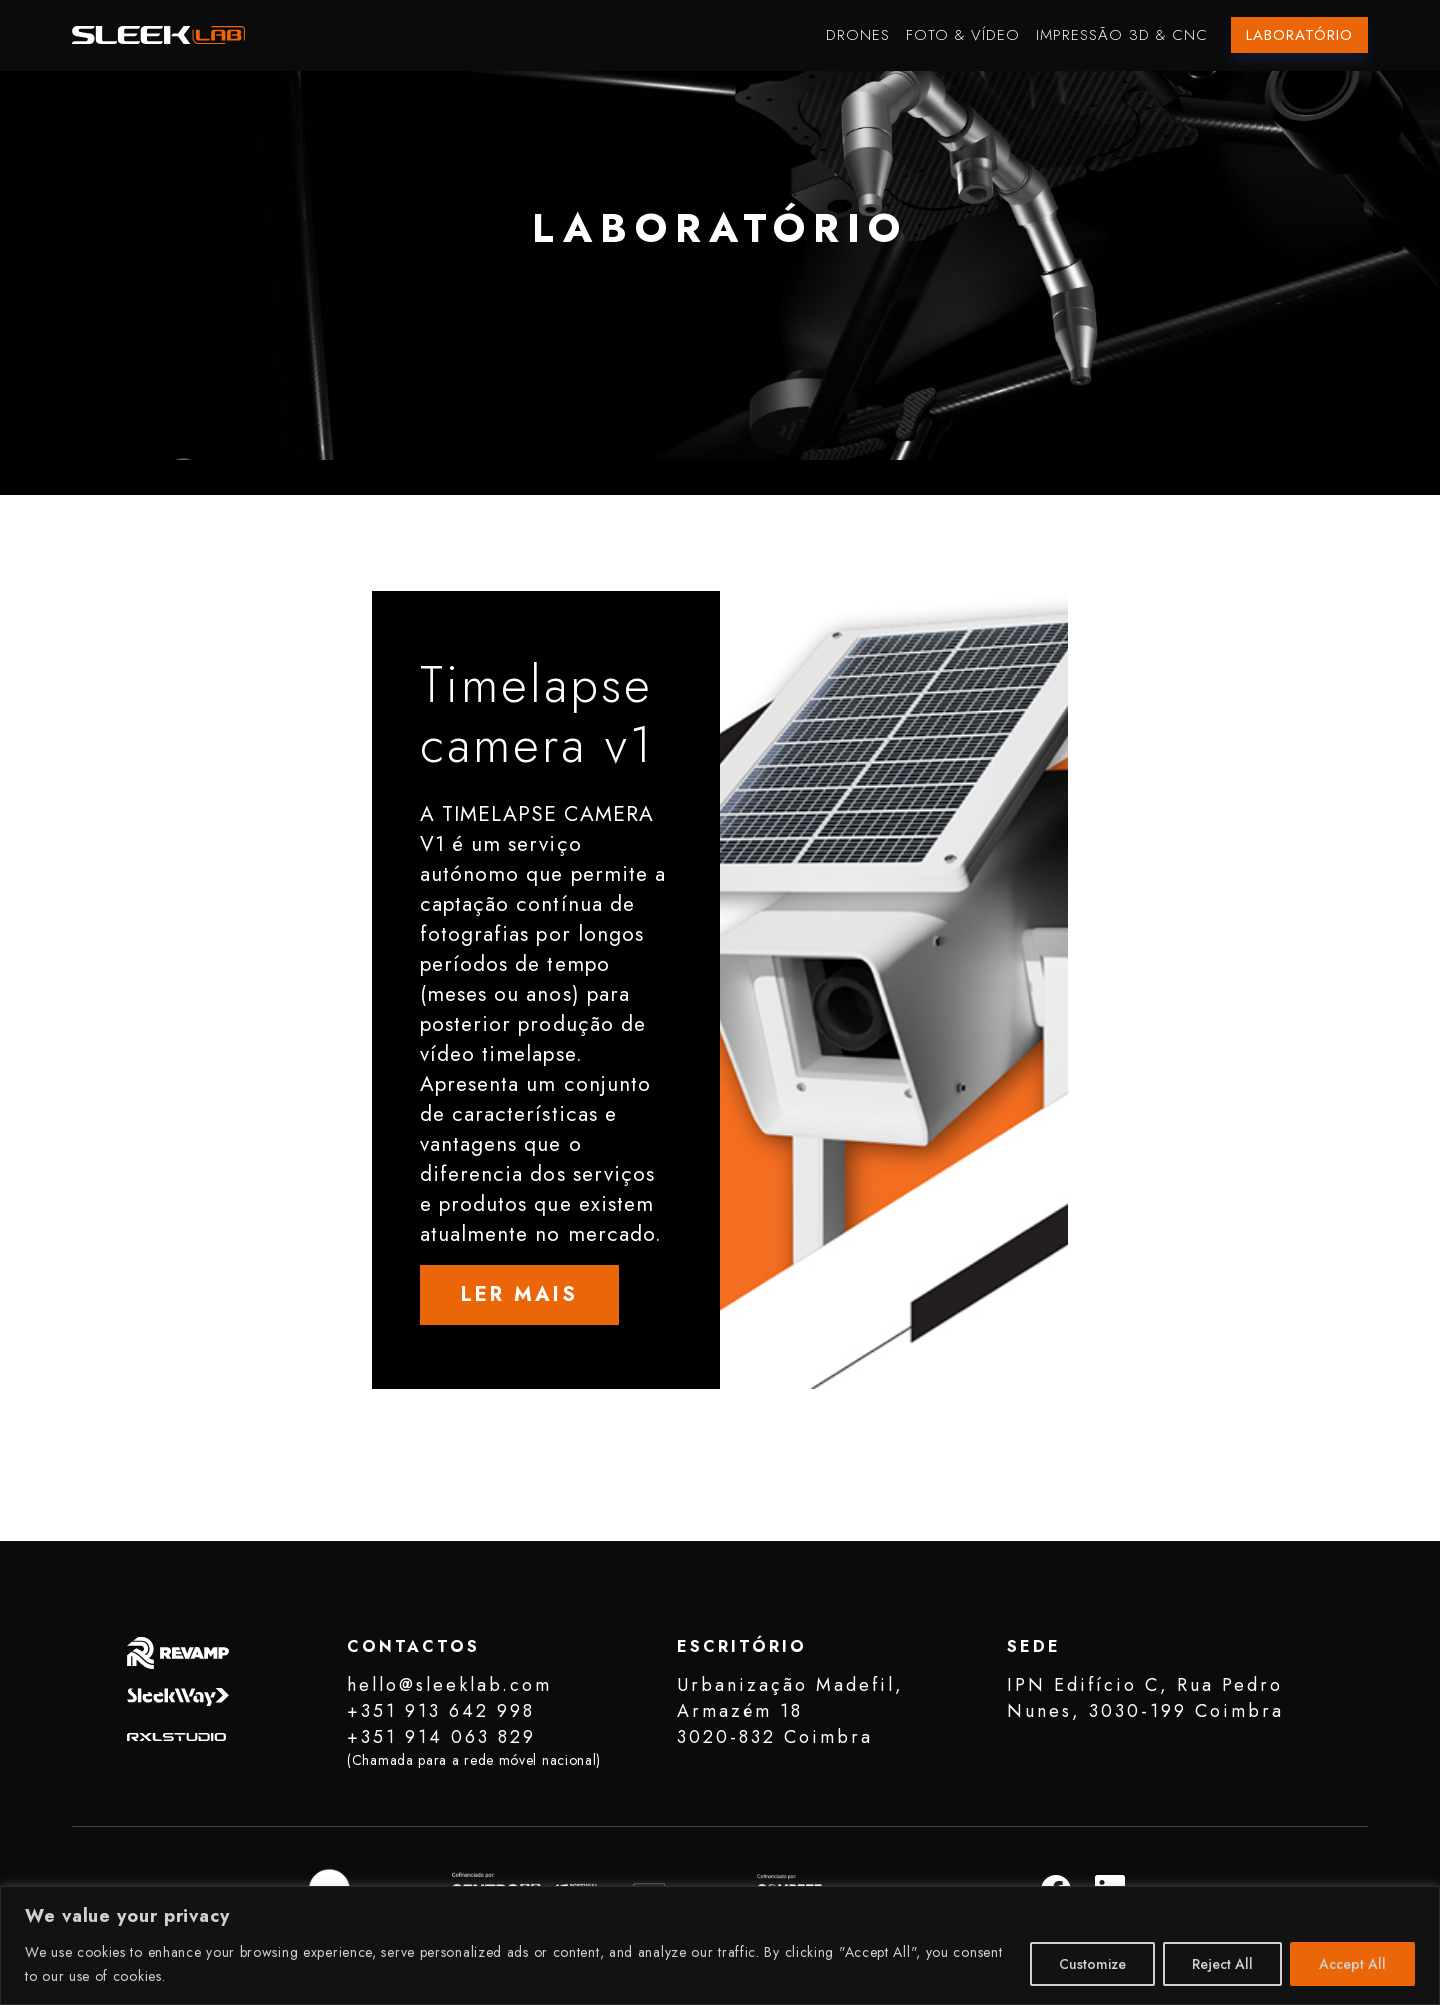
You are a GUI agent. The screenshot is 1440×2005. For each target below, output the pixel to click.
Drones (858, 35)
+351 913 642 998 (441, 1711)
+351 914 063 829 (441, 1737)
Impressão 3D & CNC (1122, 35)
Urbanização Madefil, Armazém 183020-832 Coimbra (790, 1711)
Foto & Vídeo (963, 35)
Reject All (1222, 1964)
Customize (1092, 1964)
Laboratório (1299, 35)
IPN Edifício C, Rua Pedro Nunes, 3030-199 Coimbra (1145, 1698)
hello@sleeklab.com (449, 1685)
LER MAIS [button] (519, 1294)
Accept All (1352, 1964)
